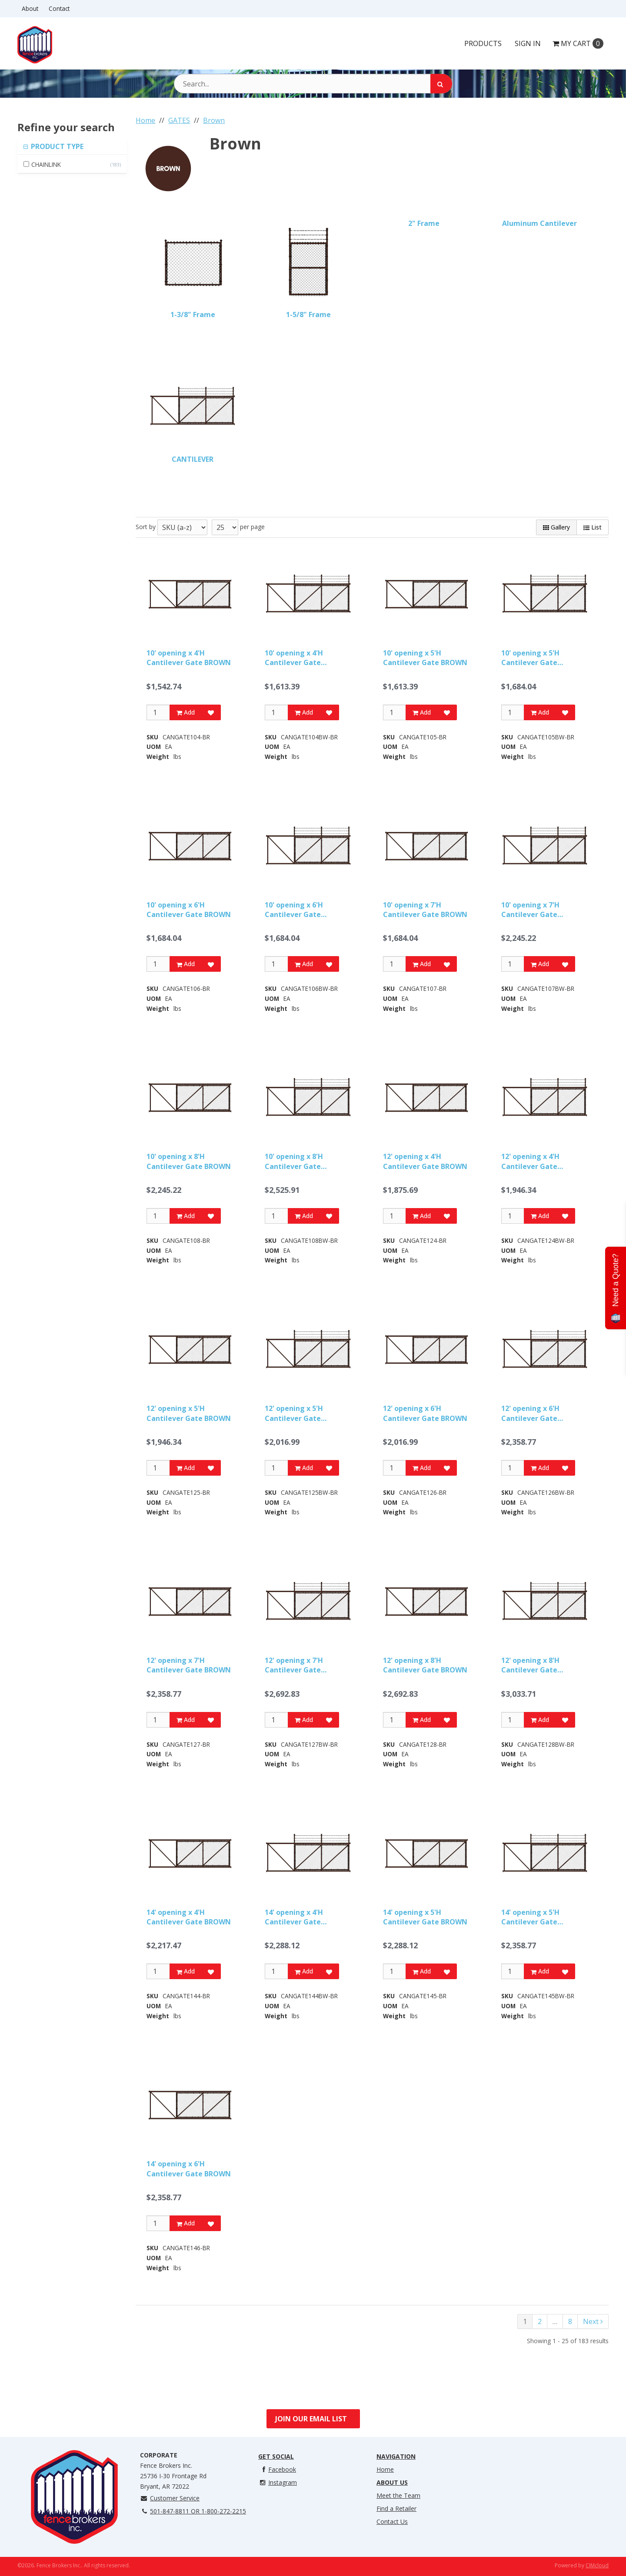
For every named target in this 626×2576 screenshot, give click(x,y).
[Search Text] (313, 83)
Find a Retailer (396, 2508)
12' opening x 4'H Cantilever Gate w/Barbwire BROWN (535, 1161)
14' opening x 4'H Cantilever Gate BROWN (189, 1917)
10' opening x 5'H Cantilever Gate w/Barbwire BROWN (535, 658)
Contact (59, 8)
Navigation (396, 2456)
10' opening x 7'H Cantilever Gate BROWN (425, 909)
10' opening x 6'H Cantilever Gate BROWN (189, 909)
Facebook (277, 2469)
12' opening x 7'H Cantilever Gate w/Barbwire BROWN (299, 1665)
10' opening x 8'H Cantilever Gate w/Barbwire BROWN (299, 1161)
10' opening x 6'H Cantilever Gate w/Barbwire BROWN (299, 910)
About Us (392, 2482)
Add (185, 712)
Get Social (276, 2456)
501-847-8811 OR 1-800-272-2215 (193, 2511)
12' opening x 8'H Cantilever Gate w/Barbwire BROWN (535, 1665)
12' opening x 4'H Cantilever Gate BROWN (425, 1161)
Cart (578, 43)
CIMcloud (597, 2565)
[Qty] (158, 712)
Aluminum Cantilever (539, 223)
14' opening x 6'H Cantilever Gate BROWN (189, 2168)
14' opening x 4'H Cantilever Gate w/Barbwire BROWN (299, 1917)
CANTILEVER (192, 459)
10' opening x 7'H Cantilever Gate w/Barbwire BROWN (535, 910)
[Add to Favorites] (211, 712)
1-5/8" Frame (308, 314)
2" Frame (424, 223)
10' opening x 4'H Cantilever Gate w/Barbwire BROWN (299, 658)
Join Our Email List (311, 2419)
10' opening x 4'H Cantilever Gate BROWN (189, 657)
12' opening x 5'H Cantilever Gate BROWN (189, 1413)
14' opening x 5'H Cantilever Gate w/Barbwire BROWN (535, 1917)
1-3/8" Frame (192, 314)
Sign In (528, 43)
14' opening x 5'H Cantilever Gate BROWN (425, 1917)
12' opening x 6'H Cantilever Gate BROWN (425, 1413)
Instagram (277, 2482)
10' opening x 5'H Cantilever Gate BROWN (425, 657)
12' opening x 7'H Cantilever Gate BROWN (189, 1665)
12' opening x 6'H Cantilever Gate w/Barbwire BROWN (535, 1413)
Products (483, 43)
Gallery (556, 527)
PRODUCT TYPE (56, 146)
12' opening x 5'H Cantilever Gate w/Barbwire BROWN (299, 1413)
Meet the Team (398, 2495)
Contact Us (392, 2521)
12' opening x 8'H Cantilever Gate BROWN (425, 1665)
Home (385, 2469)
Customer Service (170, 2498)
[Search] (441, 83)
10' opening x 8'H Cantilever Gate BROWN (189, 1161)
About (30, 8)
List (592, 527)
